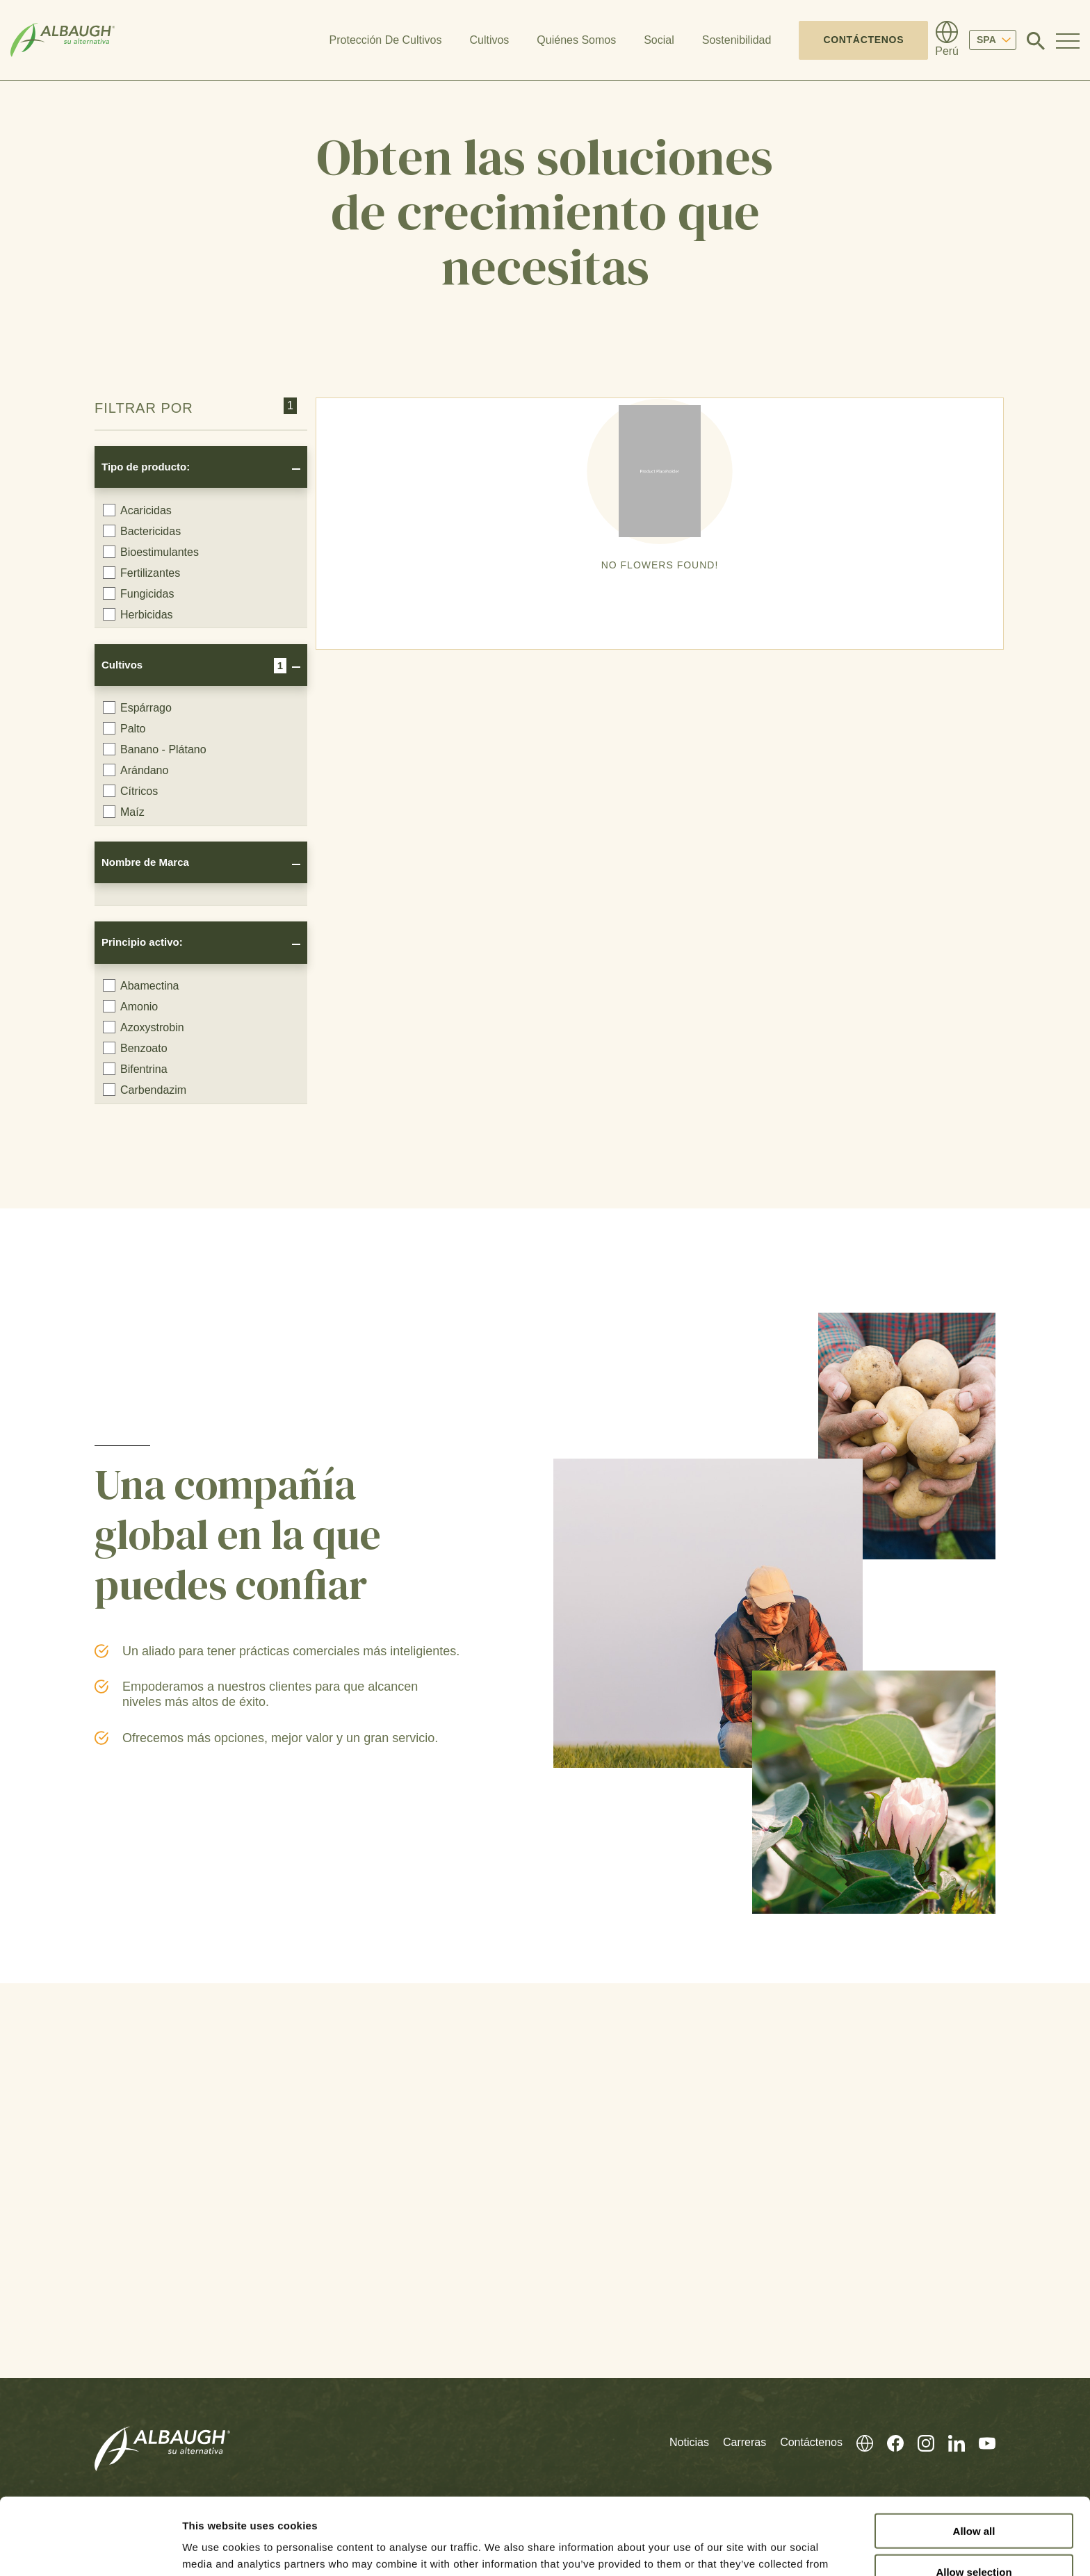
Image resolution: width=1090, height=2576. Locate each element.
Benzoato (135, 1048)
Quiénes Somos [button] (576, 40)
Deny (974, 2536)
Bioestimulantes (151, 551)
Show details (729, 2548)
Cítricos (130, 791)
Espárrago (137, 707)
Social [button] (659, 40)
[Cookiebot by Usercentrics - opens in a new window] (90, 2548)
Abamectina (141, 985)
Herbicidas (138, 614)
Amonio (130, 1006)
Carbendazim (144, 1089)
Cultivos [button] (489, 40)
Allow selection (973, 2495)
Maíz (124, 811)
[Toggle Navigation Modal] (1068, 40)
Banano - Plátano (154, 749)
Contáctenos (863, 39)
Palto (124, 728)
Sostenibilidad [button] (737, 40)
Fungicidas (138, 593)
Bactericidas (142, 531)
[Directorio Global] (947, 40)
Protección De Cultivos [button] (386, 40)
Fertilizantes (141, 572)
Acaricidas (137, 510)
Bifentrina (135, 1069)
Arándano (135, 770)
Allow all (974, 2454)
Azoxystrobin (143, 1027)
